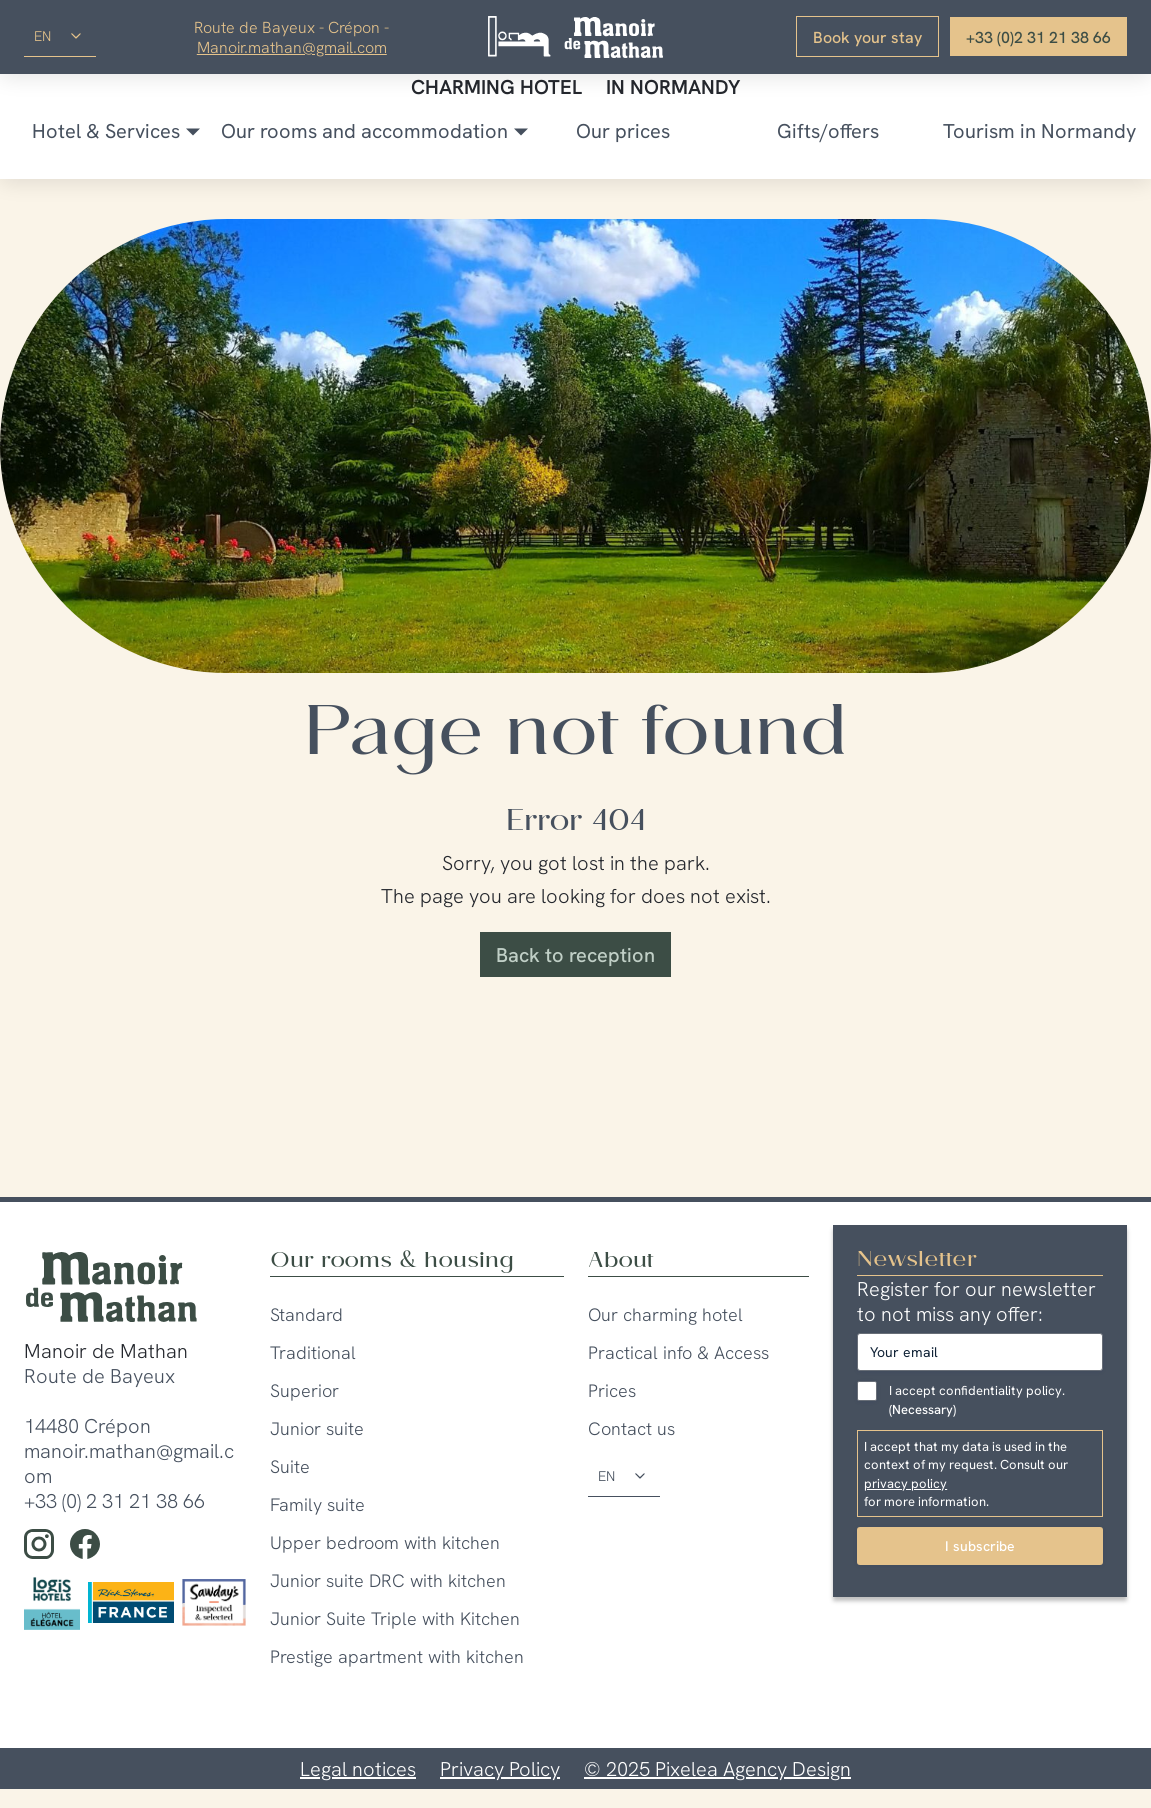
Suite (290, 1466)
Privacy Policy (500, 1768)
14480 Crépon (87, 1425)
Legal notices (358, 1768)
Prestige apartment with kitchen (397, 1656)
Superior (304, 1390)
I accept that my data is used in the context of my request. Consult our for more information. (980, 1473)
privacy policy (905, 1483)
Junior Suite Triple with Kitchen (395, 1618)
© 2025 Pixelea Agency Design (717, 1768)
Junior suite (317, 1428)
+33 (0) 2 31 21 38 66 (114, 1500)
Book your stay (867, 37)
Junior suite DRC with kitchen (388, 1580)
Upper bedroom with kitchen (385, 1542)
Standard (306, 1314)
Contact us (631, 1428)
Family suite (317, 1504)
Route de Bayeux (99, 1375)
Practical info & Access (678, 1352)
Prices (612, 1390)
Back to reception (575, 954)
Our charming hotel (665, 1314)
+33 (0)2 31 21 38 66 (1038, 37)
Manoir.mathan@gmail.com (292, 47)
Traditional (313, 1352)
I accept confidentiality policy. (977, 1400)
